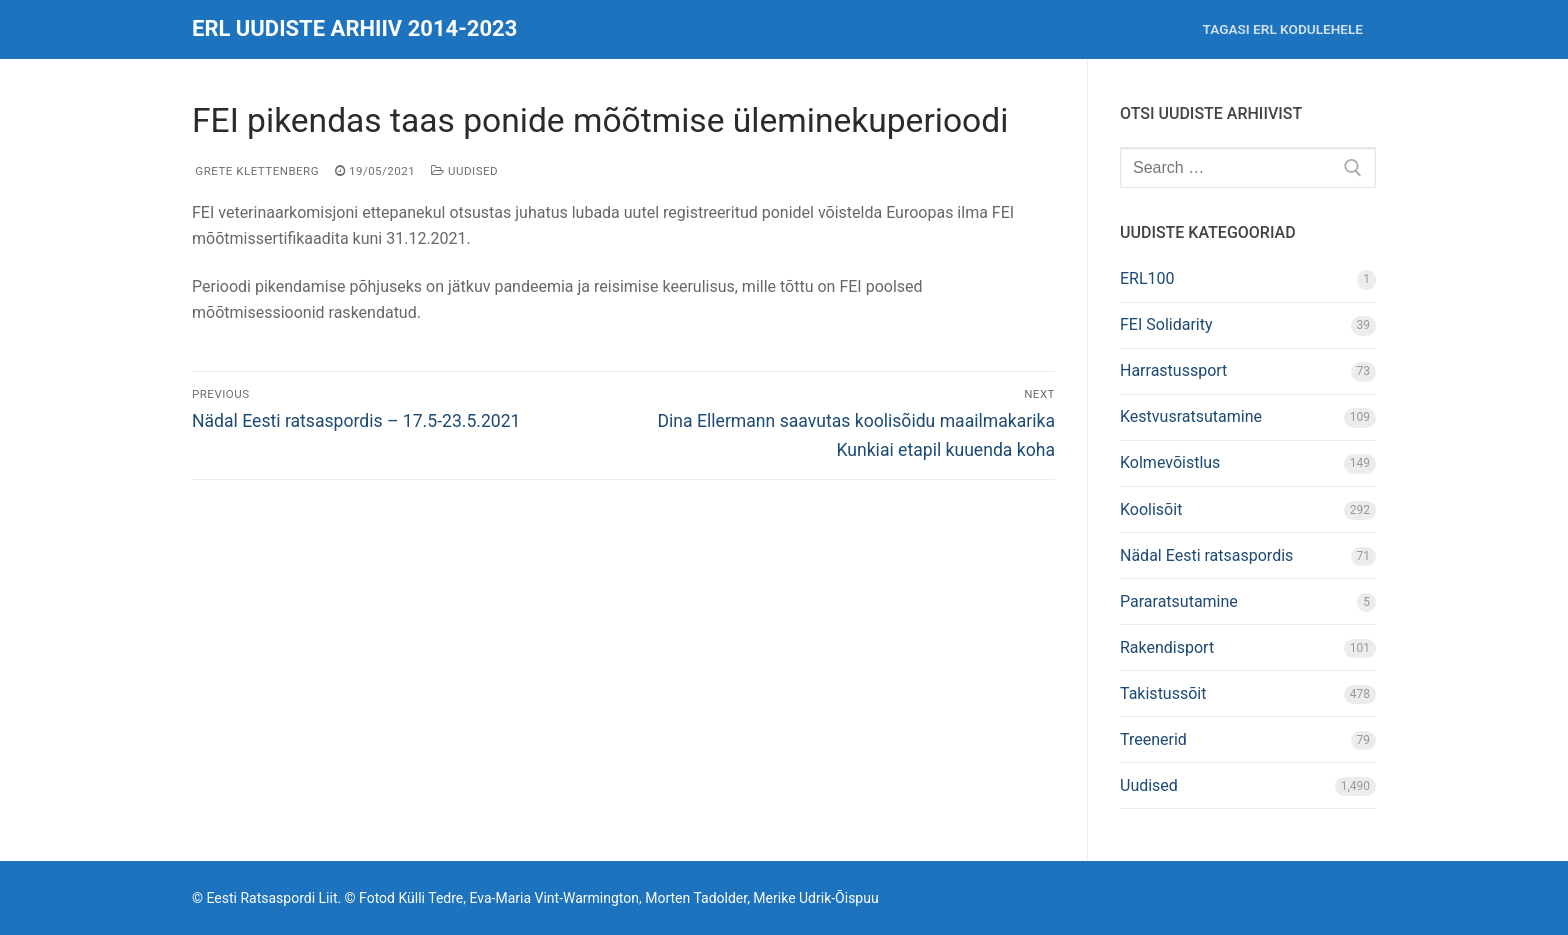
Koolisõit (1151, 509)
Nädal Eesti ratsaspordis (1206, 555)
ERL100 (1147, 278)
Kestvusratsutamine (1191, 416)
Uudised (464, 171)
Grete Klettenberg (255, 171)
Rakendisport (1167, 647)
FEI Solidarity (1166, 324)
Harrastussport (1173, 370)
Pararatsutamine (1179, 601)
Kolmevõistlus (1170, 462)
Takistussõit (1163, 693)
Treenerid (1153, 739)
